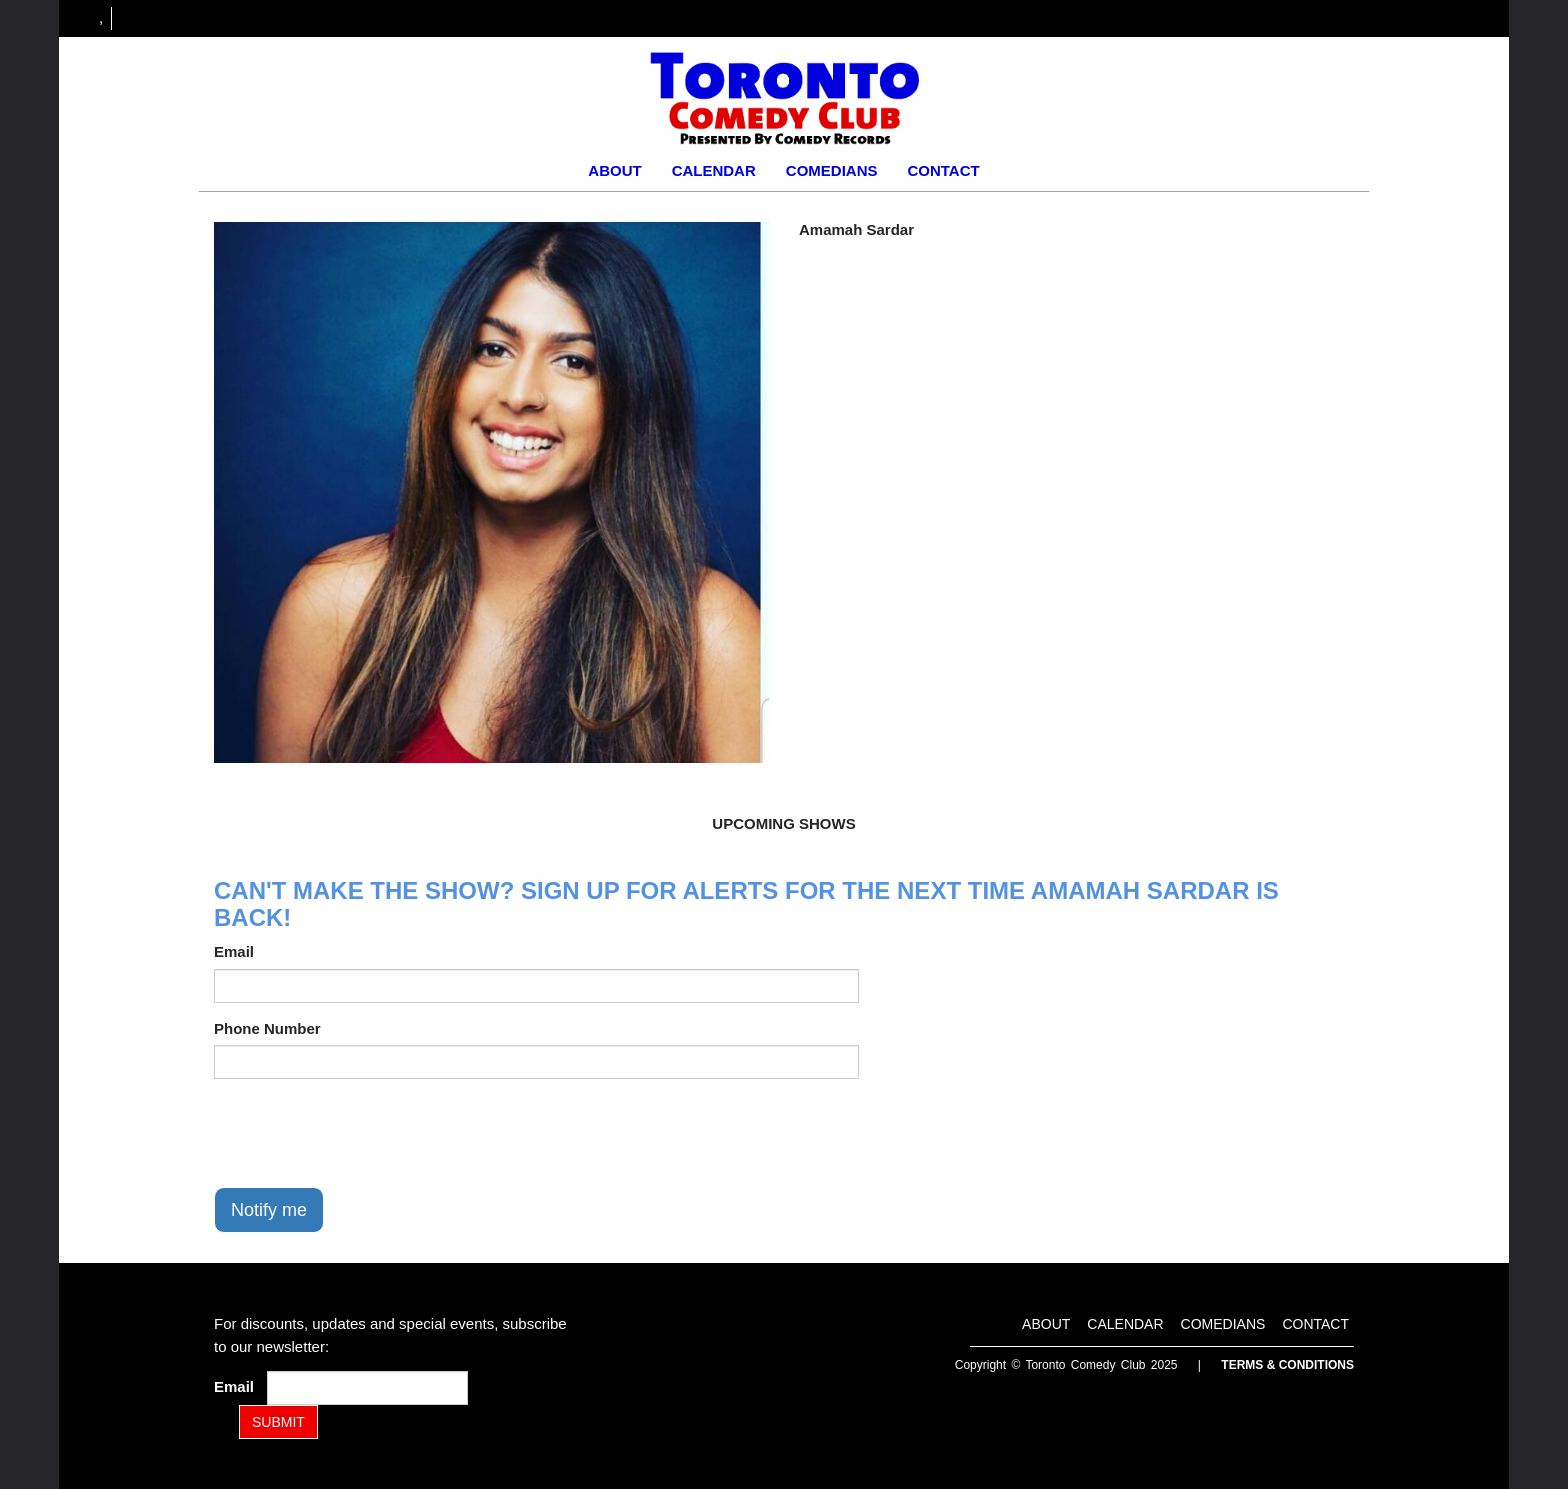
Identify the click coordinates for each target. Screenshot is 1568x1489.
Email (234, 951)
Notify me (269, 1210)
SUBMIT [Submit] (278, 1422)
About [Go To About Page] (614, 170)
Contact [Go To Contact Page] (943, 170)
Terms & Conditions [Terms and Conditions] (1287, 1365)
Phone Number (267, 1028)
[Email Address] (367, 1388)
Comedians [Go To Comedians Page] (832, 170)
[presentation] (366, 1133)
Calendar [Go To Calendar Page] (714, 170)
